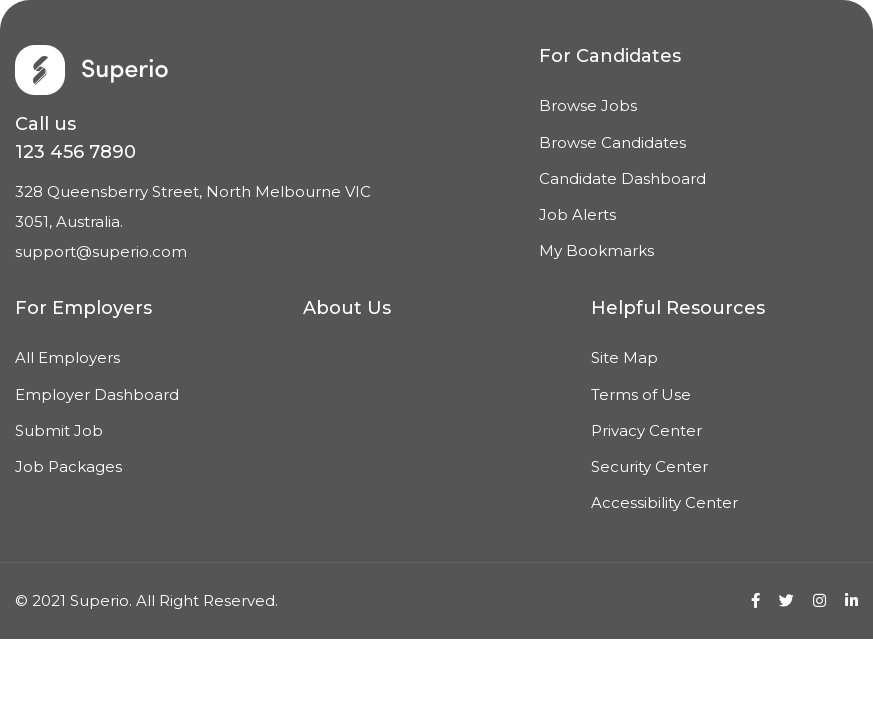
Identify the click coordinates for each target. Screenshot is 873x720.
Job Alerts (577, 214)
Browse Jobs (588, 105)
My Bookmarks (596, 250)
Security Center (649, 466)
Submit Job (59, 430)
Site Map (624, 357)
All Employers (67, 357)
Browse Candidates (612, 142)
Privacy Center (646, 430)
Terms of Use (641, 394)
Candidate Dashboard (622, 178)
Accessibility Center (664, 502)
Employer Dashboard (97, 394)
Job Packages (68, 466)
